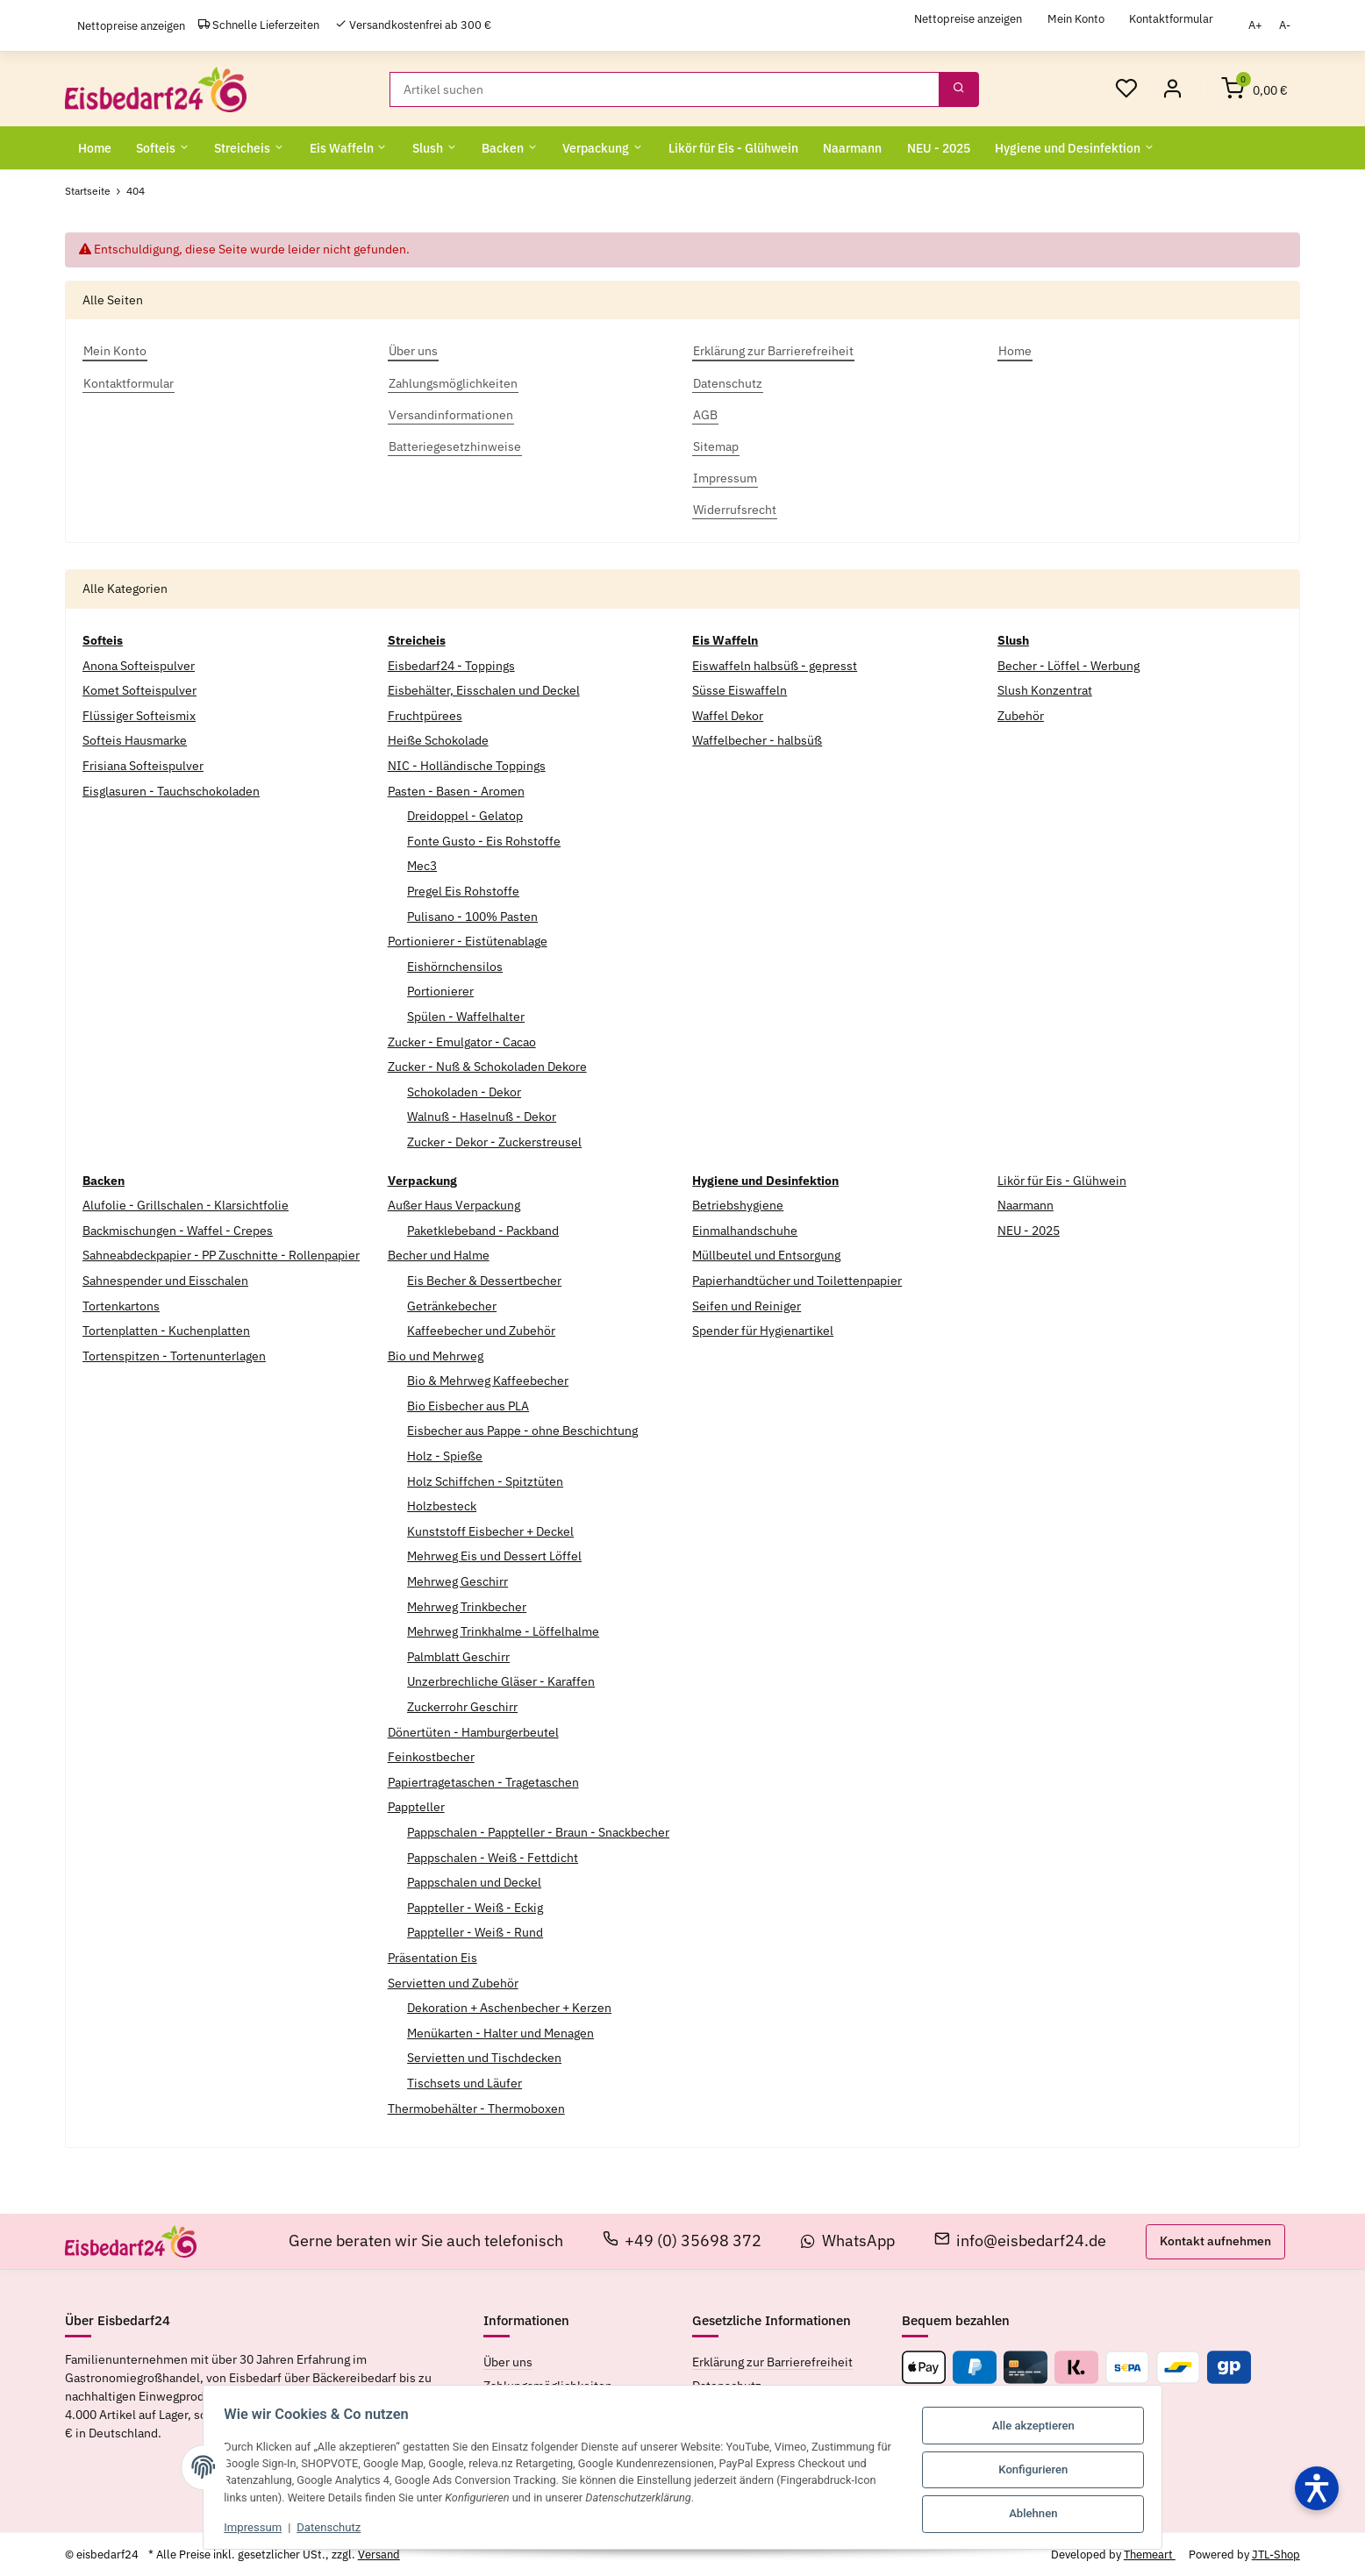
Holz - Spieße (444, 1455)
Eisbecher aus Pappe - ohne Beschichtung (522, 1430)
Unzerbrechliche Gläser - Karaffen (501, 1681)
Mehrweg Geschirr (457, 1580)
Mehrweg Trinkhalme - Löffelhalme (503, 1630)
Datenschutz (321, 2526)
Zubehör (1020, 715)
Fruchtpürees (425, 715)
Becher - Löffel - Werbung (1068, 665)
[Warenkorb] (1254, 88)
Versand (379, 2553)
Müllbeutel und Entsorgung (766, 1255)
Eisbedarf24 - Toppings (451, 665)
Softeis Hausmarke (134, 740)
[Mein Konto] (1172, 88)
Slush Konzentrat (1044, 689)
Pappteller (416, 1807)
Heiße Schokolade (438, 740)
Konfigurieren (1041, 2468)
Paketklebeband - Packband (483, 1230)
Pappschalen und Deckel (474, 1881)
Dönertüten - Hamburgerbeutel (473, 1731)
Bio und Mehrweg (435, 1355)
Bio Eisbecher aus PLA (468, 1405)
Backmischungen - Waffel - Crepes (177, 1230)
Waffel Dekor (727, 715)
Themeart (1150, 2553)
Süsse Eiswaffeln (739, 689)
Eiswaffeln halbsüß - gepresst (774, 665)
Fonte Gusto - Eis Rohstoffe (484, 840)
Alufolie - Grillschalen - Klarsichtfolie (185, 1204)
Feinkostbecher (431, 1756)
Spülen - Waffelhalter (466, 1016)
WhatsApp (848, 2240)
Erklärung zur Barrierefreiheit (772, 2361)
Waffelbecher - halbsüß (757, 740)
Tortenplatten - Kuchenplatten (166, 1330)
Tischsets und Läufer (464, 2082)
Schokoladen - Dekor (464, 1091)
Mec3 (422, 866)
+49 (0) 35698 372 (682, 2240)
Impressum (246, 2526)
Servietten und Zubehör (453, 1982)
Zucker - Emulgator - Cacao (462, 1041)
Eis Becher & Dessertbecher (484, 1280)
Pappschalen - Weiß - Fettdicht (492, 1857)
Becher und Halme (439, 1255)
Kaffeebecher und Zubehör (481, 1330)
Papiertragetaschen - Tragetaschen (483, 1781)
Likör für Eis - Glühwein (1061, 1180)
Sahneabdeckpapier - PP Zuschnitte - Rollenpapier (221, 1255)
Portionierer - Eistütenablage (467, 940)
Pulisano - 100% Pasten (472, 916)
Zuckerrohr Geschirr (462, 1706)
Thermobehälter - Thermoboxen (476, 2108)
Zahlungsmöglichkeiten (547, 2385)
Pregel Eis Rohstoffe (463, 890)
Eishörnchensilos (455, 966)
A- (1284, 25)
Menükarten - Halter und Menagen (500, 2032)
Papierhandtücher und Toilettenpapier (797, 1280)
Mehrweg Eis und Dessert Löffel (494, 1556)
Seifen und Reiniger (746, 1305)
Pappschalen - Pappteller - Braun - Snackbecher (538, 1831)
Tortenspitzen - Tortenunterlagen (174, 1355)
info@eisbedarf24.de (1020, 2240)
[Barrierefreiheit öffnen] (1317, 2488)
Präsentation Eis (432, 1957)
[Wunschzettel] (1125, 88)
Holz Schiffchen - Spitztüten (485, 1480)
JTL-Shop (1276, 2553)
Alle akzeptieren (1041, 2425)
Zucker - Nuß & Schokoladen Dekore (487, 1066)
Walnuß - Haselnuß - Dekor (481, 1116)
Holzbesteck (441, 1505)
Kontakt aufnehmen (1215, 2240)
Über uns (507, 2361)
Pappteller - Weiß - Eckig (475, 1907)
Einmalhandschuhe (744, 1230)
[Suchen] (664, 88)
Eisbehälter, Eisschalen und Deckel (484, 689)
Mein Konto (1075, 18)
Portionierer (440, 991)
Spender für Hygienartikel (762, 1330)
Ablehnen (1041, 2510)
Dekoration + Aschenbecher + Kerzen (509, 2007)
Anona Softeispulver (138, 665)
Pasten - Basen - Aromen (456, 790)
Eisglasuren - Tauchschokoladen (171, 790)
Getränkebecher (452, 1305)
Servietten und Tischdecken (484, 2058)
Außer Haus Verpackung (454, 1204)
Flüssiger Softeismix (139, 715)
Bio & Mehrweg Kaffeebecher (487, 1380)
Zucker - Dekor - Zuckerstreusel (494, 1141)
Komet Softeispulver (139, 689)
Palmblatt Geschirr (458, 1656)
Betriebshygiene (737, 1204)
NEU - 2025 (1028, 1230)
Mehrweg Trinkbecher (466, 1606)
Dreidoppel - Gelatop (465, 815)
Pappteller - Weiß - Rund (475, 1932)
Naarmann (1025, 1204)
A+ (1255, 25)
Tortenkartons (121, 1305)
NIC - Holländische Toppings (467, 765)
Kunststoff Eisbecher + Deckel (490, 1530)
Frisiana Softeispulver (143, 765)
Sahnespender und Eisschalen (165, 1280)
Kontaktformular (1171, 18)
